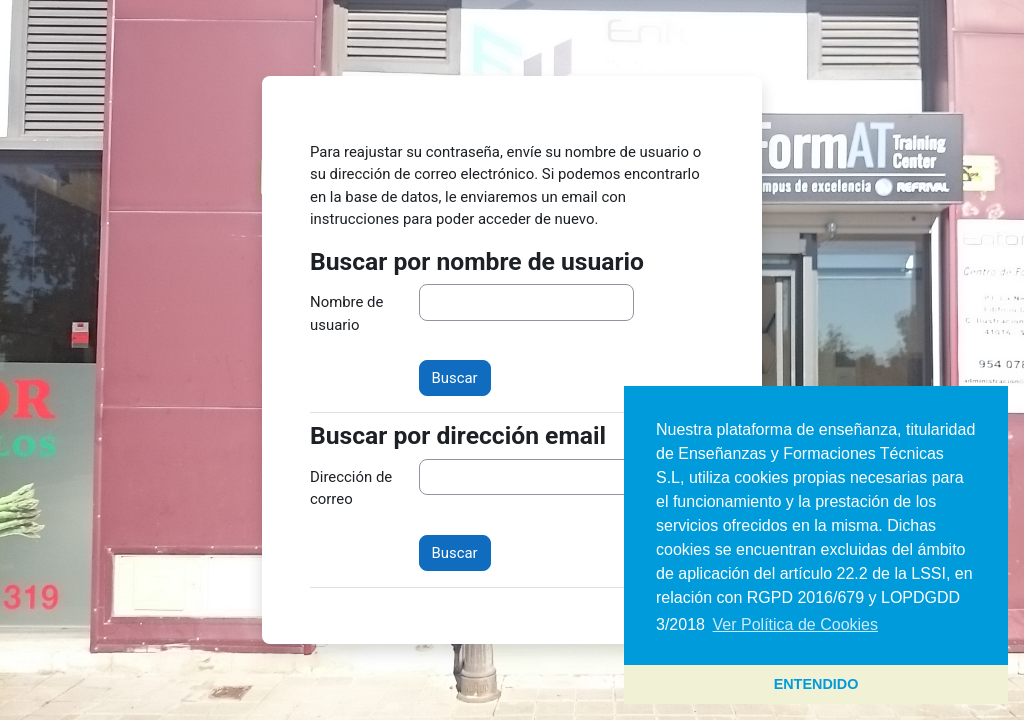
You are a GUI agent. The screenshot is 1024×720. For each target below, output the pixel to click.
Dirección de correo (351, 488)
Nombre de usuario (346, 313)
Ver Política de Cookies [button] (795, 624)
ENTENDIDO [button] (816, 684)
